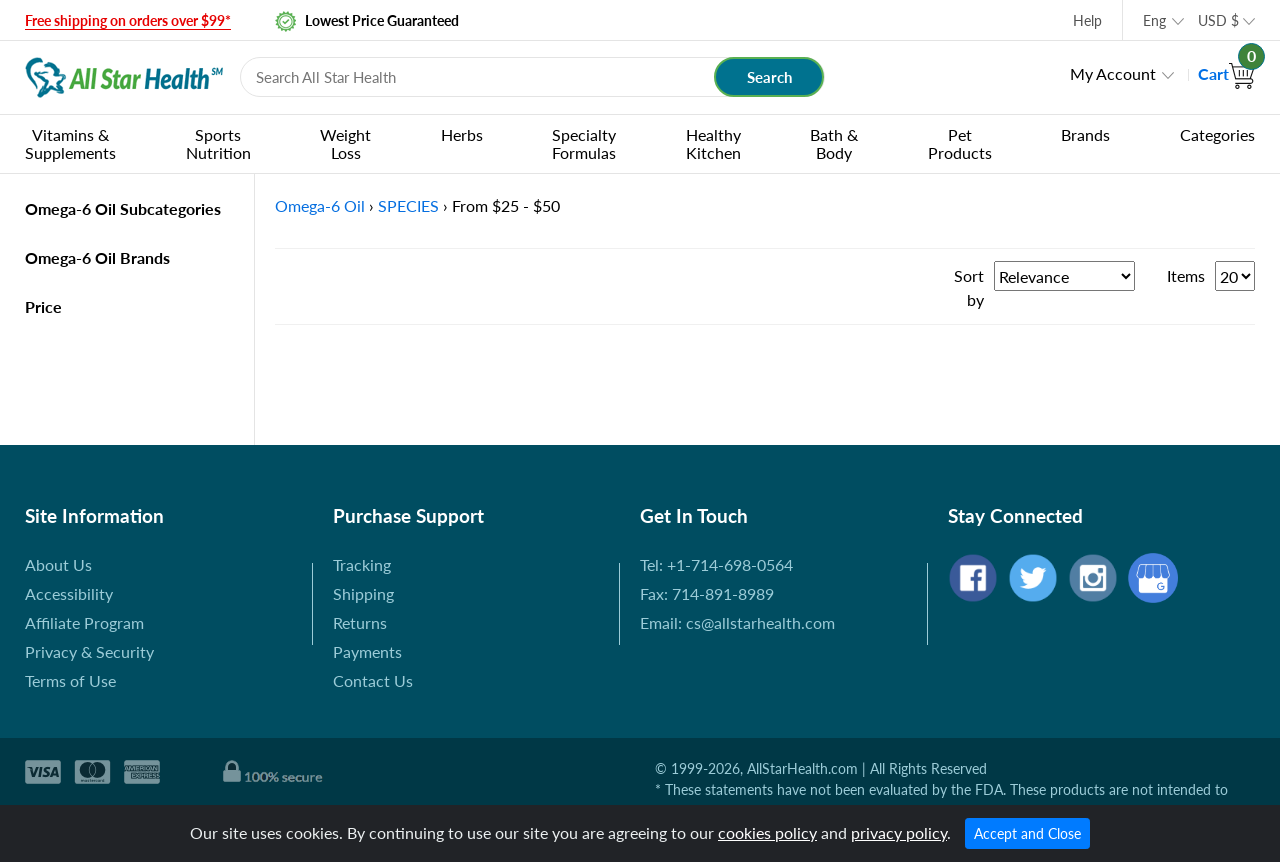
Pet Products (960, 143)
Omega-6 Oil (320, 205)
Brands (1085, 134)
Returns (360, 622)
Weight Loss (345, 143)
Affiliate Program (84, 622)
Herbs (462, 134)
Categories (1217, 134)
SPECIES (408, 205)
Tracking (362, 564)
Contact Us (373, 680)
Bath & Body (834, 143)
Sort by (969, 287)
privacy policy (899, 832)
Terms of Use (70, 680)
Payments (367, 651)
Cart (1226, 73)
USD (1218, 20)
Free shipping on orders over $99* (128, 20)
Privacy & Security (89, 651)
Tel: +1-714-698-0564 (716, 564)
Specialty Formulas (584, 143)
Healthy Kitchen (713, 143)
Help (1087, 20)
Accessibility (69, 593)
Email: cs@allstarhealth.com (737, 622)
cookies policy (767, 832)
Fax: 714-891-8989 (707, 593)
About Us (58, 564)
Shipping (363, 593)
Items (1186, 275)
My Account (1113, 73)
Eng (1154, 20)
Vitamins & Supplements (70, 143)
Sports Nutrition (218, 143)
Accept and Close (1027, 833)
